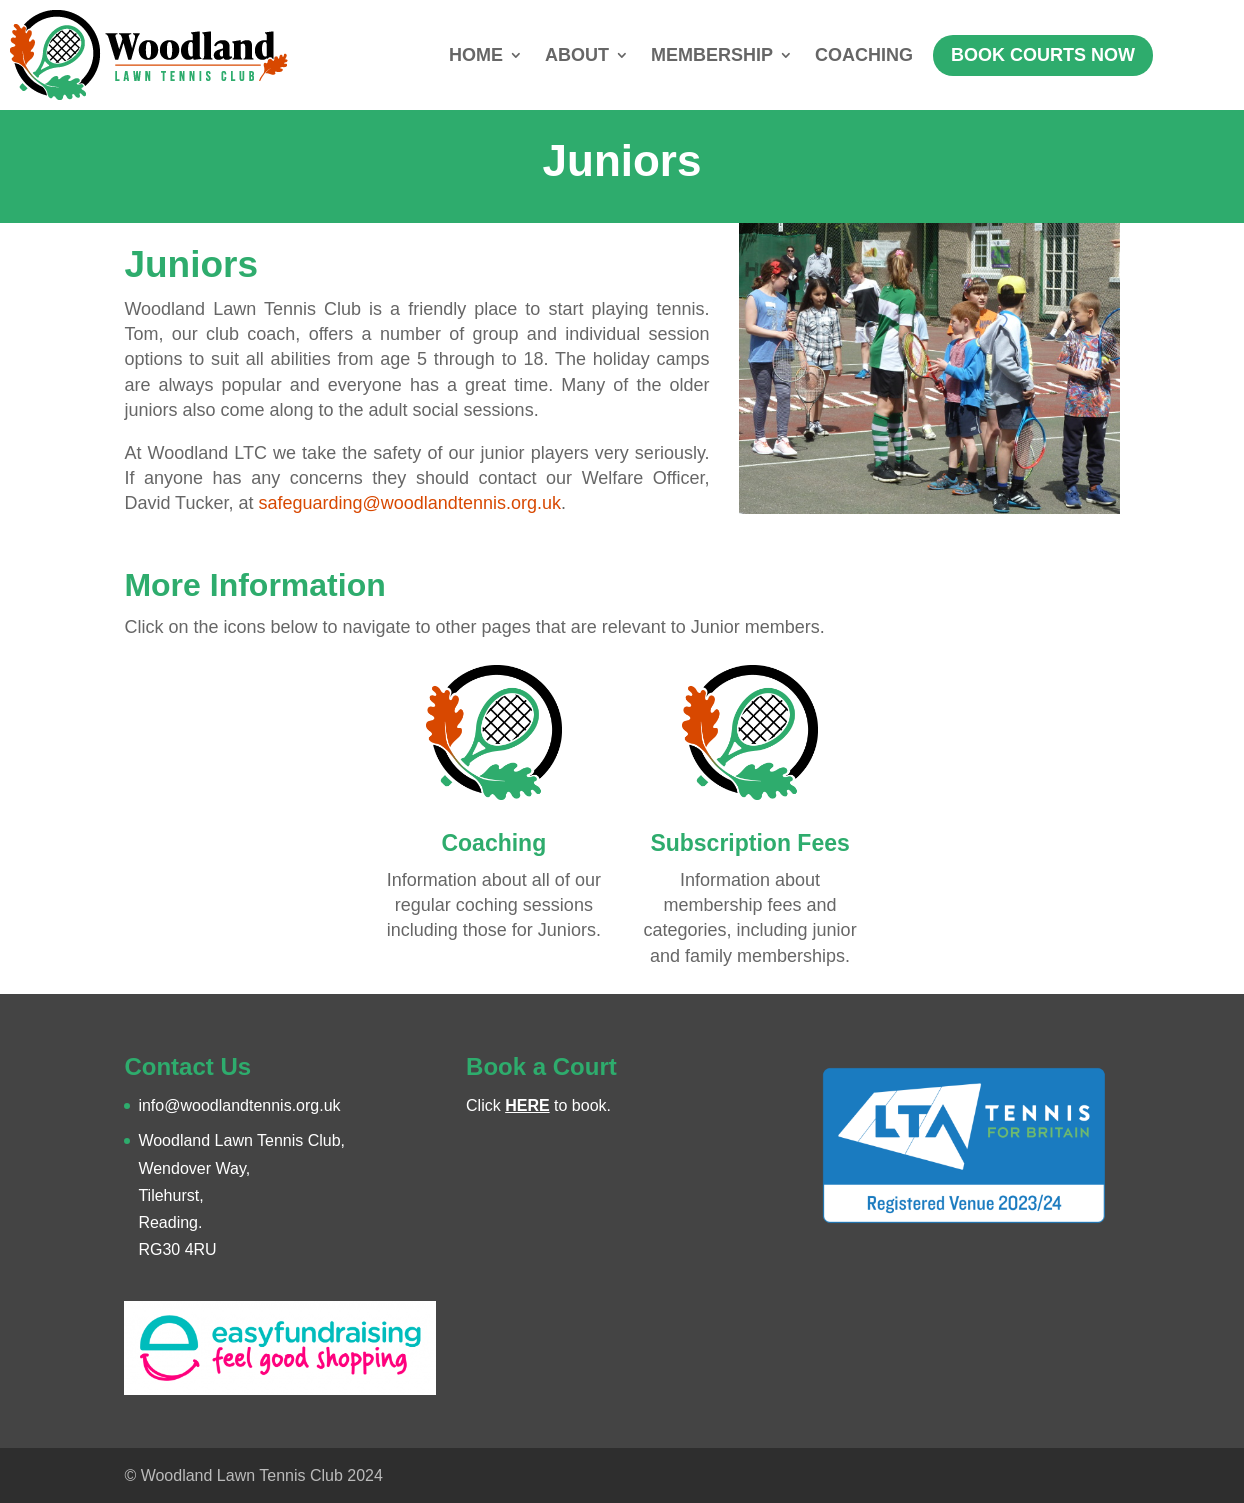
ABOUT (577, 55)
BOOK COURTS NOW (1043, 55)
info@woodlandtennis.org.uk (239, 1105)
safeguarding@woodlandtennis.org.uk (409, 503)
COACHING (864, 55)
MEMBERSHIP (712, 55)
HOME (476, 55)
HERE (527, 1105)
